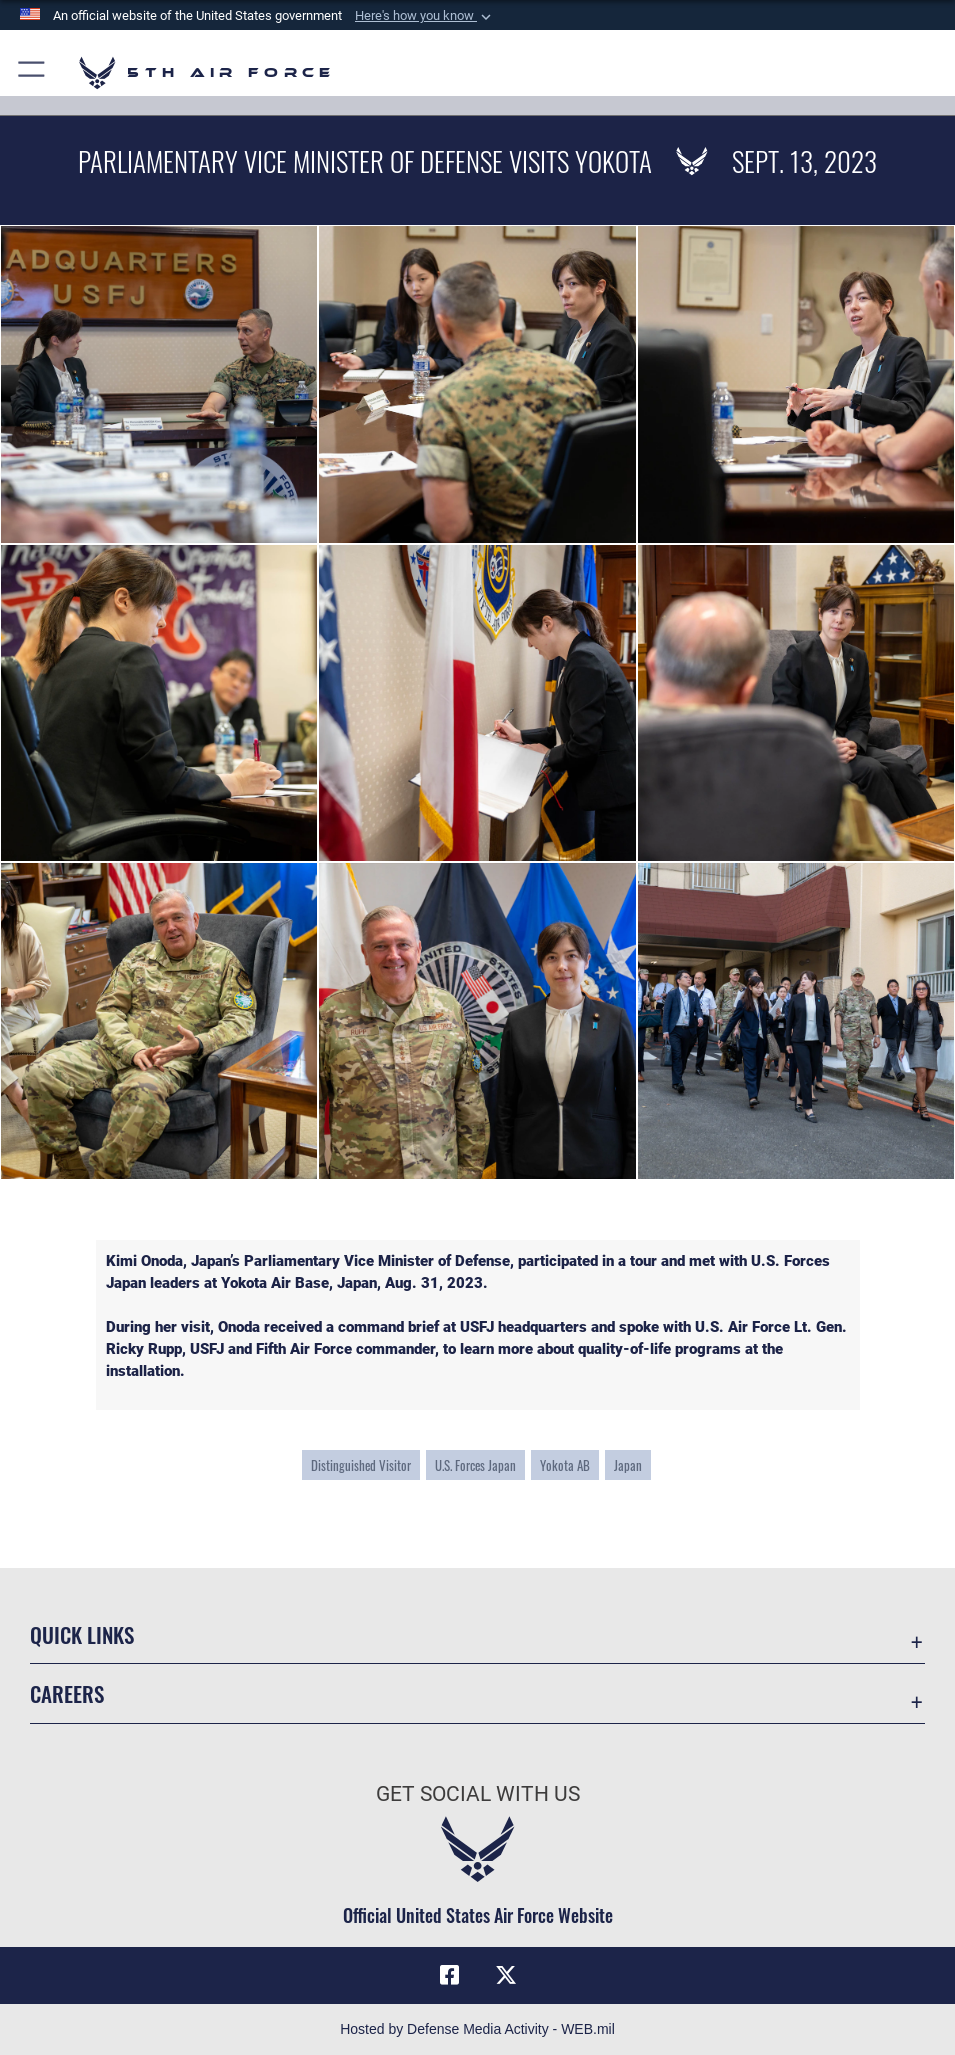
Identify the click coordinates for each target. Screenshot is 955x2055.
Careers (67, 1693)
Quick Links (82, 1634)
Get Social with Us (478, 1793)
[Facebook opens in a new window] (449, 1975)
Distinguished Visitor (361, 1465)
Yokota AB (565, 1465)
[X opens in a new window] (506, 1975)
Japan (628, 1465)
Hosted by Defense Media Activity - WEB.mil (477, 2029)
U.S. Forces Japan (475, 1465)
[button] (425, 16)
